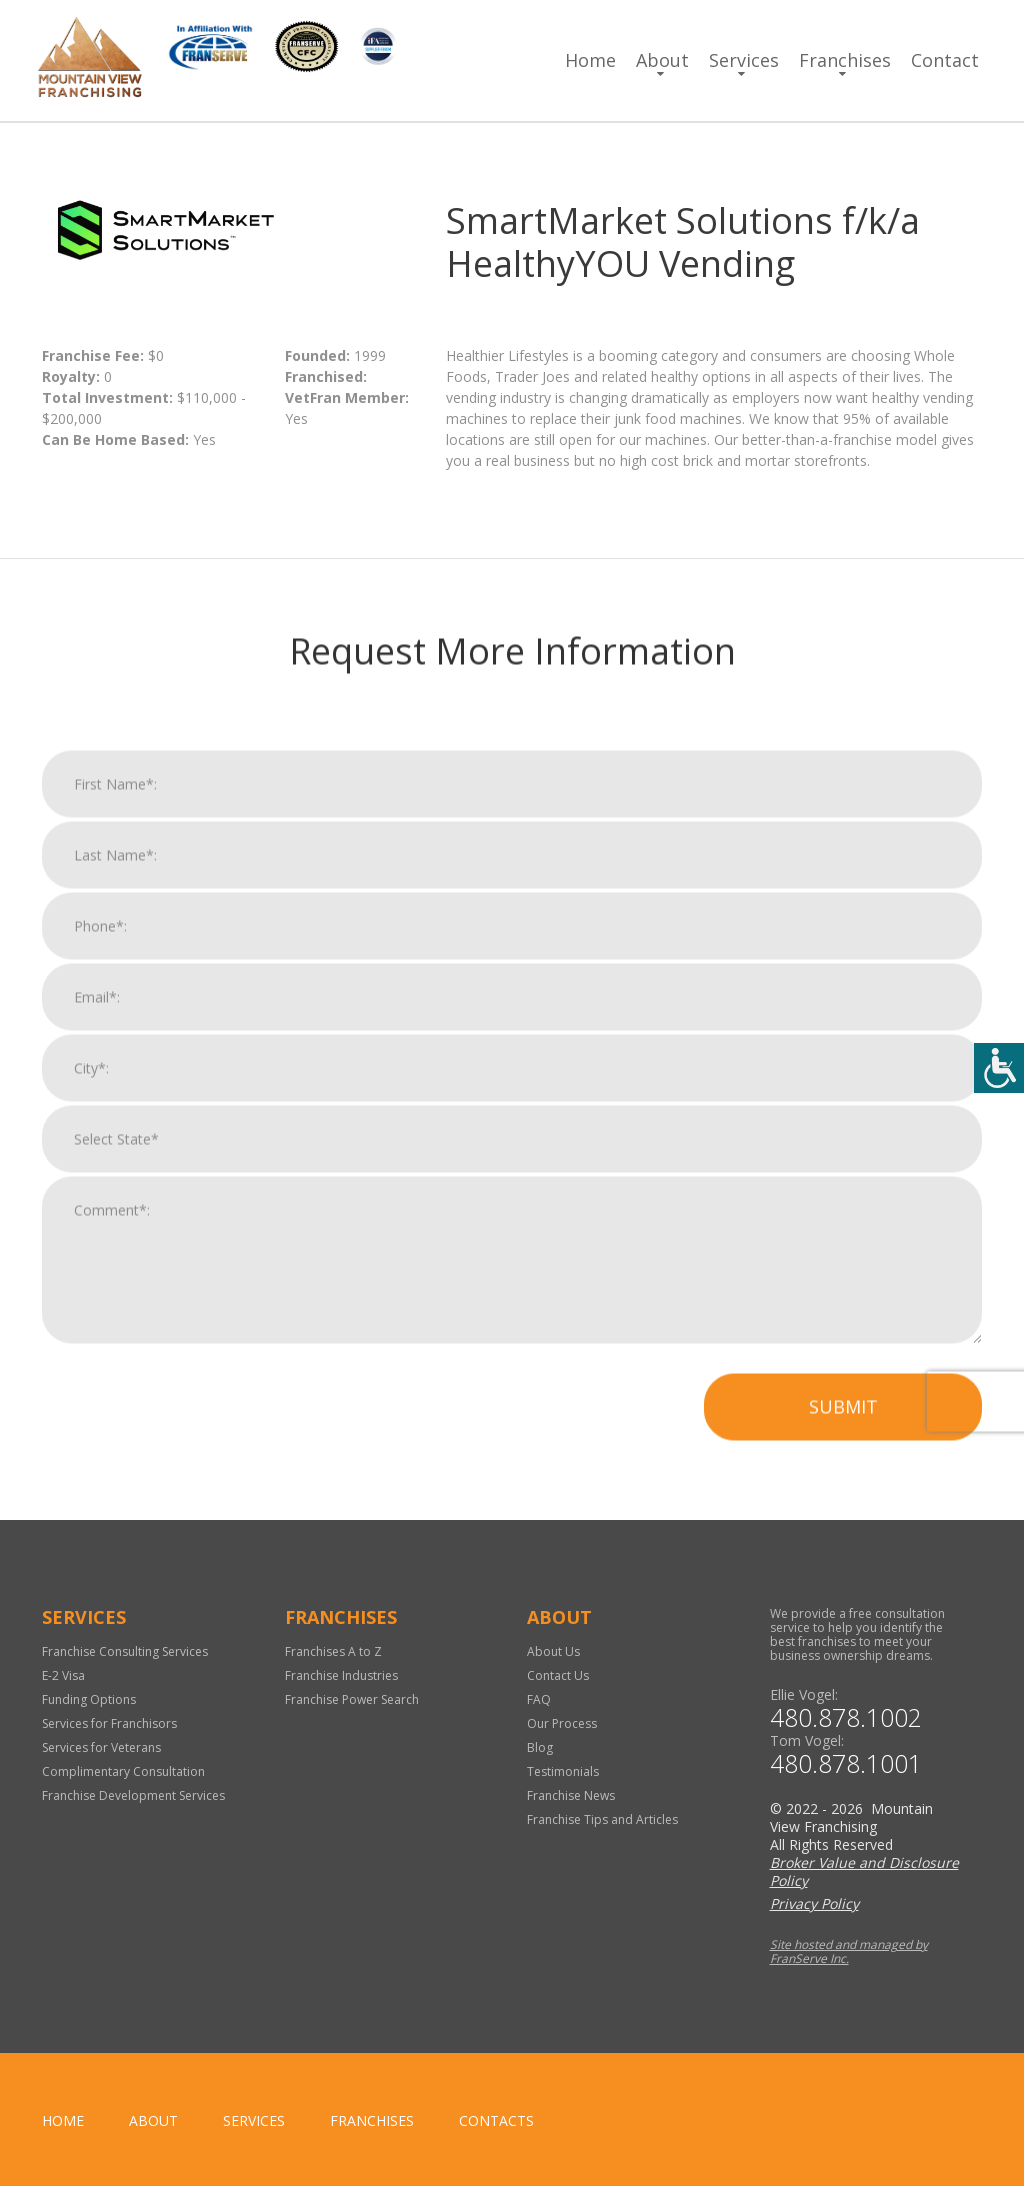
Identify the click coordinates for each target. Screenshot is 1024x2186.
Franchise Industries (341, 1675)
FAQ (539, 1699)
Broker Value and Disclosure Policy (864, 1871)
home (63, 2120)
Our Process (562, 1723)
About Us (553, 1651)
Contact (945, 60)
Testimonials (563, 1771)
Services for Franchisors (109, 1723)
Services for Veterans (101, 1747)
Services (744, 60)
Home (590, 60)
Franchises (845, 60)
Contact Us (558, 1675)
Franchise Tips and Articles (602, 1819)
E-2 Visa (63, 1675)
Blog (540, 1747)
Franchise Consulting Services (125, 1651)
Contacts (496, 2120)
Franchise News (571, 1795)
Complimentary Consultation (123, 1771)
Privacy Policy (814, 1903)
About (662, 60)
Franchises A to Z (333, 1651)
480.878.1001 (846, 1763)
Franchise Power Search (352, 1699)
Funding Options (89, 1699)
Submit (843, 1434)
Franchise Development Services (133, 1795)
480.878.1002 (846, 1717)
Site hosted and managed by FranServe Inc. (849, 1951)
